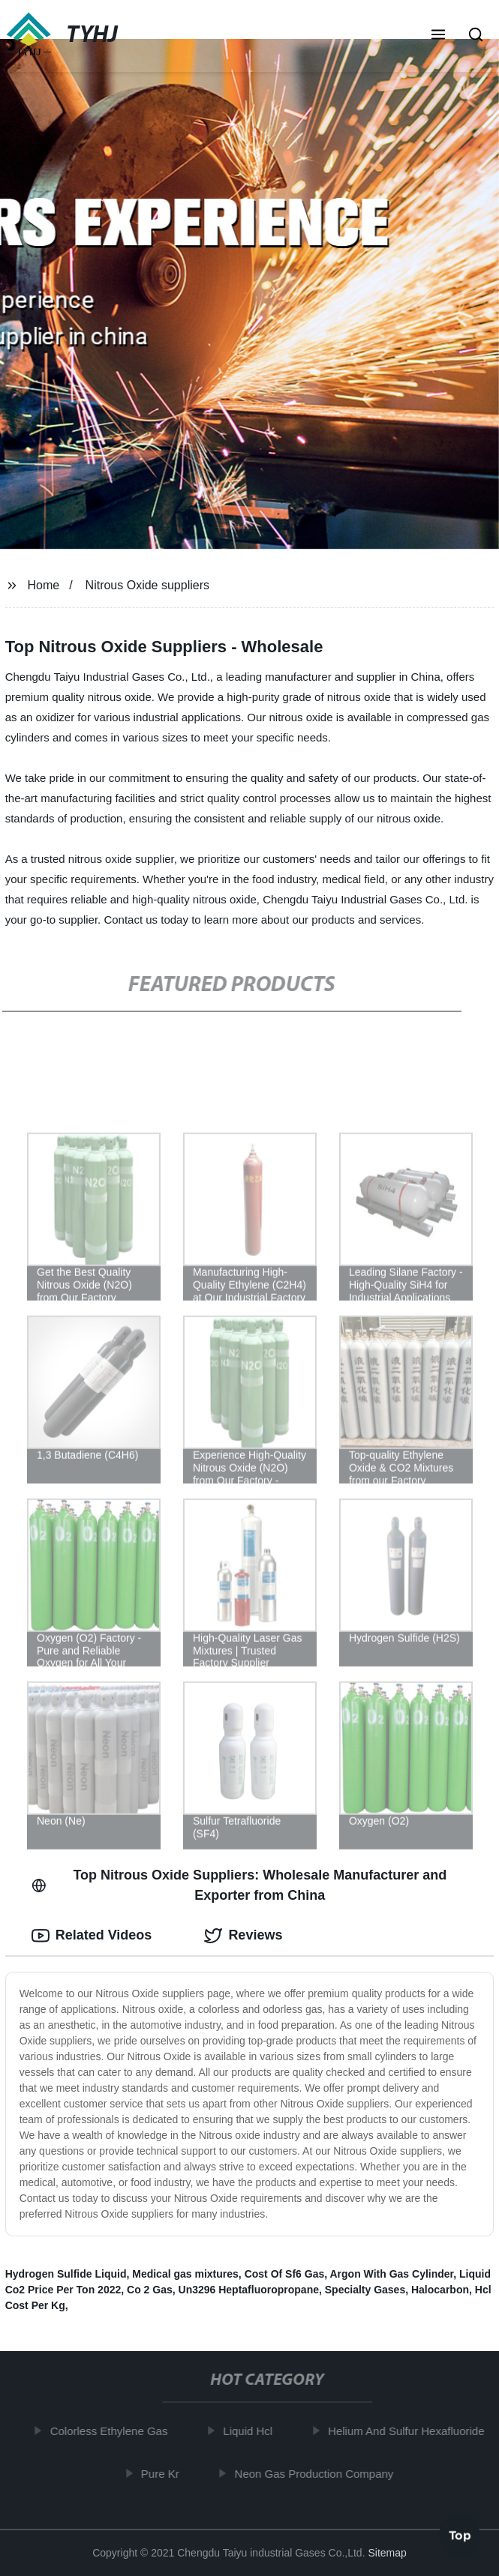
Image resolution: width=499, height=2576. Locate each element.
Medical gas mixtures (185, 2274)
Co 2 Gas (150, 2290)
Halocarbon (440, 2290)
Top (460, 2536)
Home (44, 585)
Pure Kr (164, 2473)
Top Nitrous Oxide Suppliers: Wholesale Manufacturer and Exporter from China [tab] (239, 1885)
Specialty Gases (365, 2290)
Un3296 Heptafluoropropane (249, 2290)
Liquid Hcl (252, 2431)
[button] (438, 36)
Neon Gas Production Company (318, 2473)
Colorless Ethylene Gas (113, 2431)
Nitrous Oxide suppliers (147, 585)
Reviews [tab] (243, 1936)
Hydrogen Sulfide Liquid (66, 2274)
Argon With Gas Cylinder (391, 2274)
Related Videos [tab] (92, 1936)
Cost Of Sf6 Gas (285, 2274)
